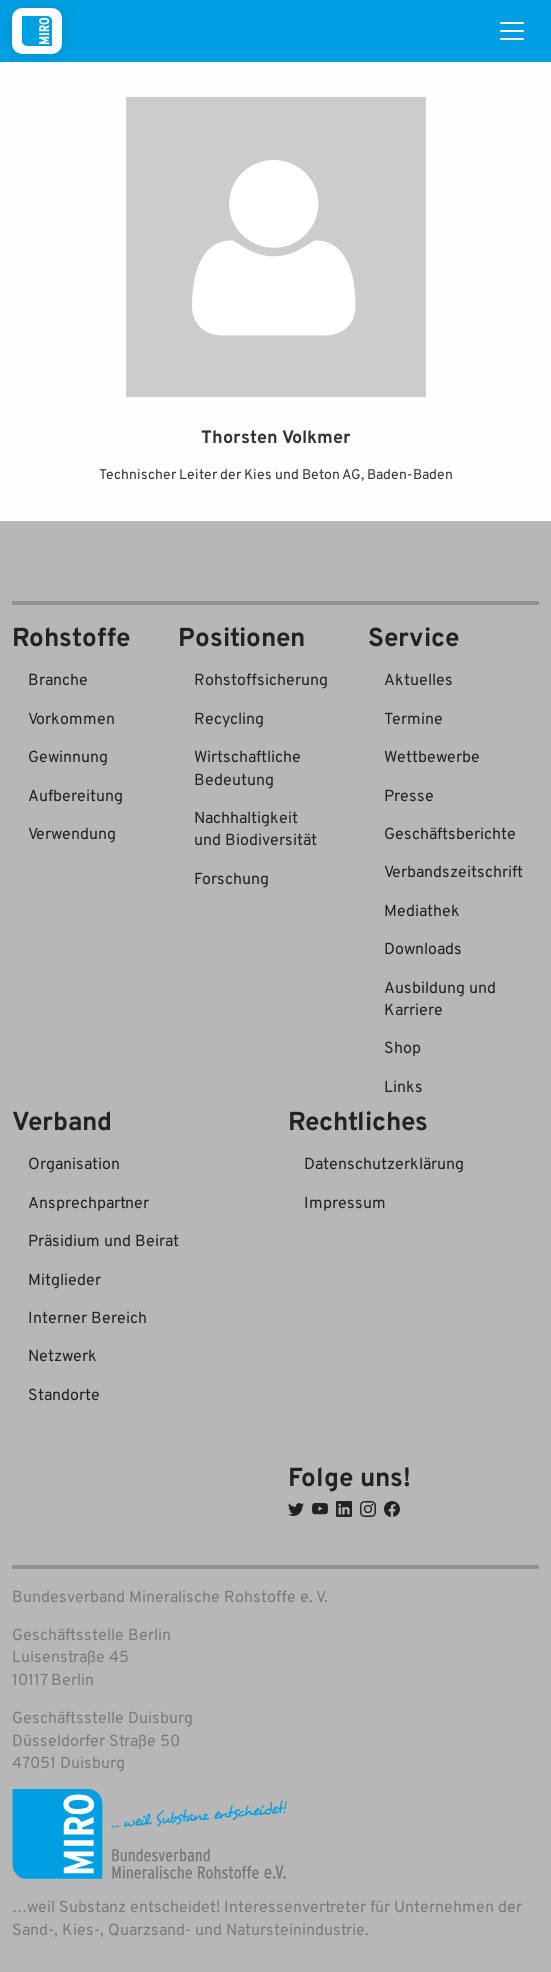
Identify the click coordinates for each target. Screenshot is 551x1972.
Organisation (74, 1163)
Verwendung (72, 833)
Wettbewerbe (432, 756)
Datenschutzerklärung (384, 1163)
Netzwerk (62, 1355)
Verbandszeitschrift (453, 871)
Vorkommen (71, 718)
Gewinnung (68, 756)
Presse (409, 795)
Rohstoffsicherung (261, 679)
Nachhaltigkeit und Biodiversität (255, 828)
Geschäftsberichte (450, 833)
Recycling (229, 718)
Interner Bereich (87, 1317)
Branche (58, 679)
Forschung (231, 878)
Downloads (423, 948)
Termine (413, 718)
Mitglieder (64, 1279)
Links (403, 1086)
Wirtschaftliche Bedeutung (247, 767)
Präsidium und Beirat (103, 1240)
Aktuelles (418, 679)
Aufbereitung (75, 795)
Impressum (345, 1202)
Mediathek (422, 910)
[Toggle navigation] (512, 31)
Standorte (64, 1394)
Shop (402, 1047)
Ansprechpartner (88, 1202)
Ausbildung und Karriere (440, 998)
